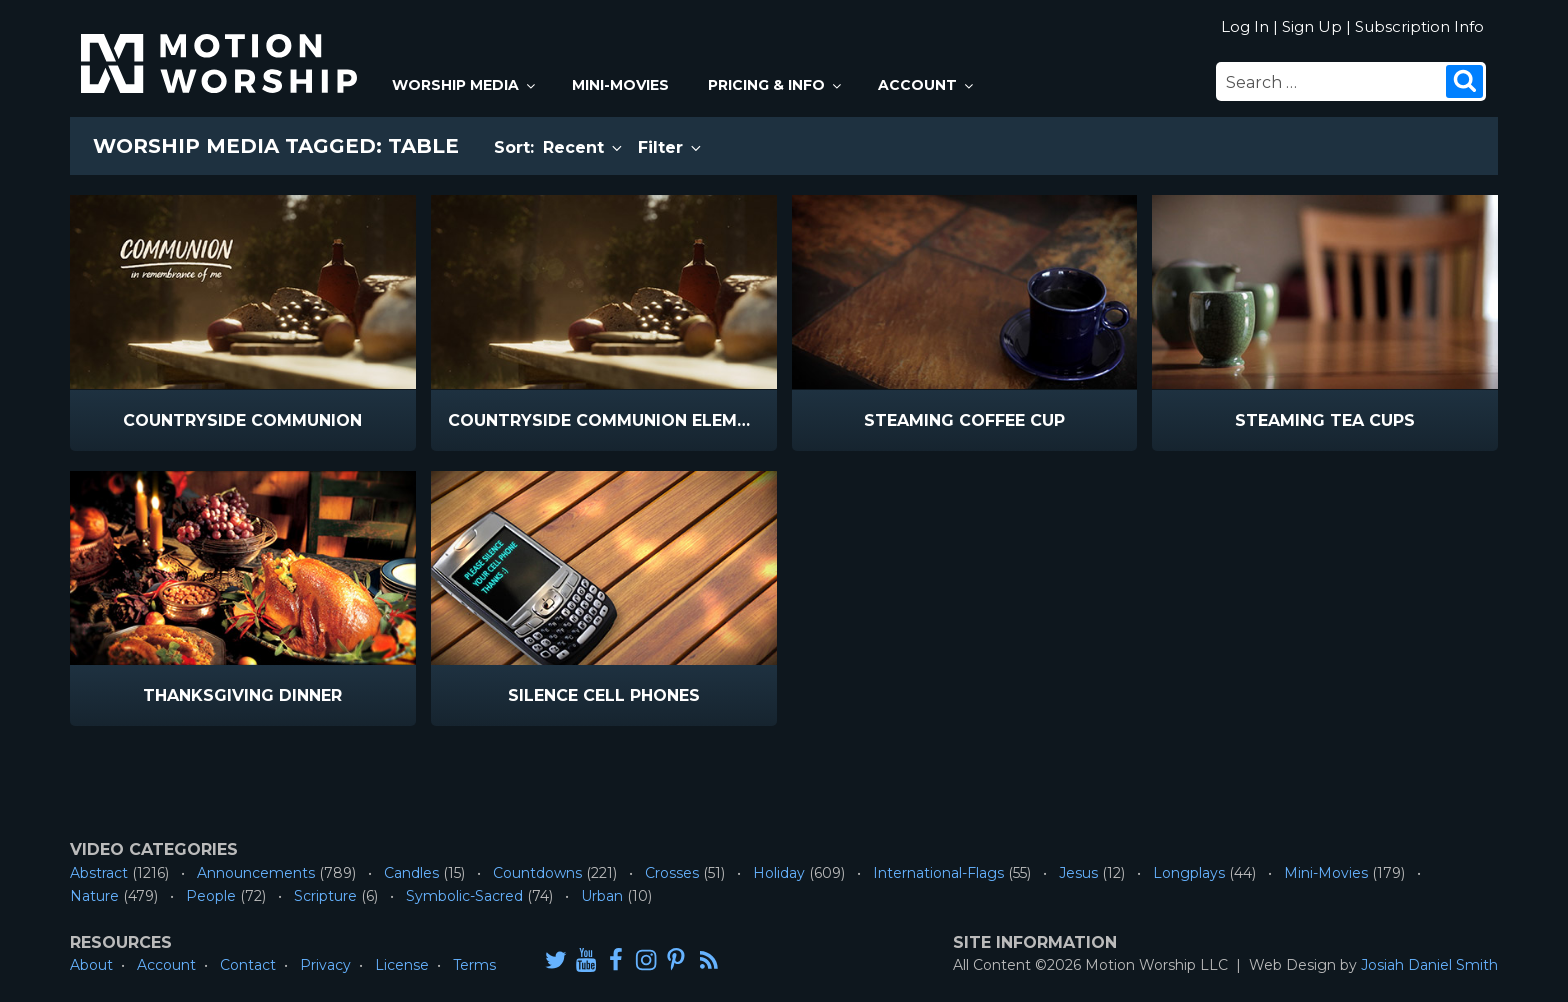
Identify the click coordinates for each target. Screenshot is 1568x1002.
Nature (94, 896)
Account (927, 85)
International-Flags (938, 873)
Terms (474, 965)
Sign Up (1312, 26)
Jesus (1078, 873)
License (402, 965)
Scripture (325, 896)
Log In (1245, 26)
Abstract (99, 873)
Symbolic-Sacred (464, 896)
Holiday (779, 873)
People (211, 896)
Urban (602, 896)
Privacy (325, 965)
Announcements (256, 873)
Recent (584, 147)
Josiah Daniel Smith (1429, 965)
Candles (411, 873)
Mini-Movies (620, 85)
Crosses (672, 873)
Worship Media (465, 85)
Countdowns (537, 873)
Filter (671, 147)
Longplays (1189, 873)
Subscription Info (1419, 26)
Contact (248, 965)
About (91, 965)
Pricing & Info (776, 85)
